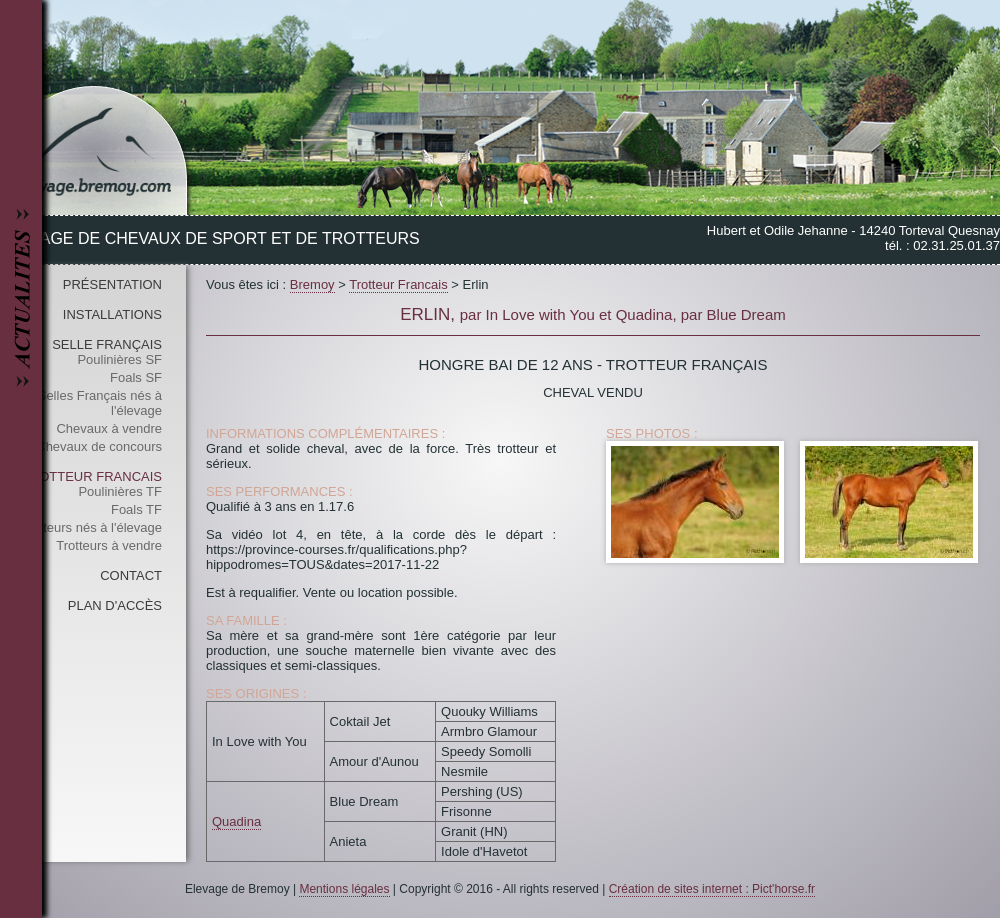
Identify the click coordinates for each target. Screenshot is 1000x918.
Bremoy (312, 284)
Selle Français (107, 344)
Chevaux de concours (99, 446)
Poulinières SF (119, 359)
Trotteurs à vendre (109, 545)
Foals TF (136, 509)
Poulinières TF (120, 491)
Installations (112, 314)
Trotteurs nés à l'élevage (91, 527)
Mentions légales (344, 889)
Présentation (112, 284)
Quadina (236, 821)
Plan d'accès (115, 605)
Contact (131, 575)
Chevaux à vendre (109, 428)
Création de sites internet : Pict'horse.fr (712, 889)
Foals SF (136, 377)
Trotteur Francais (92, 476)
